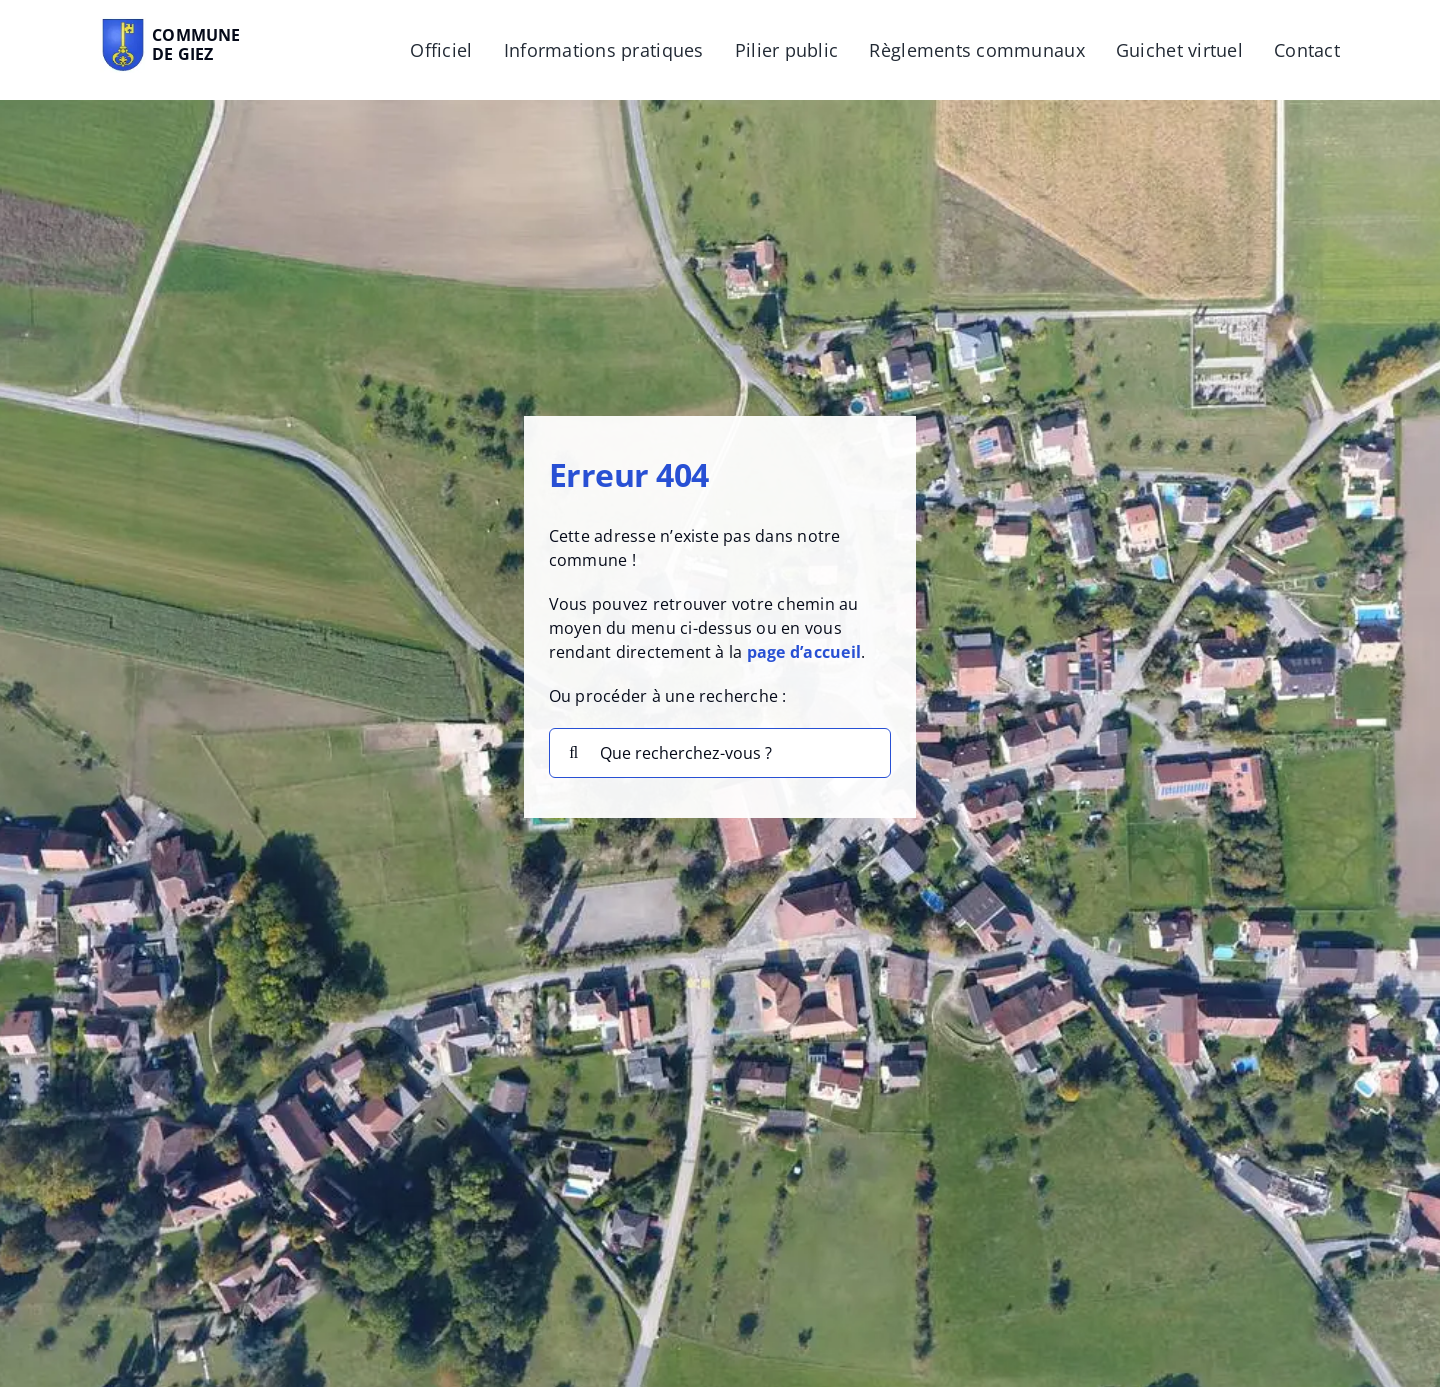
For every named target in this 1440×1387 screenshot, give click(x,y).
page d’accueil (804, 652)
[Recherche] (574, 753)
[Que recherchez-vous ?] (720, 753)
